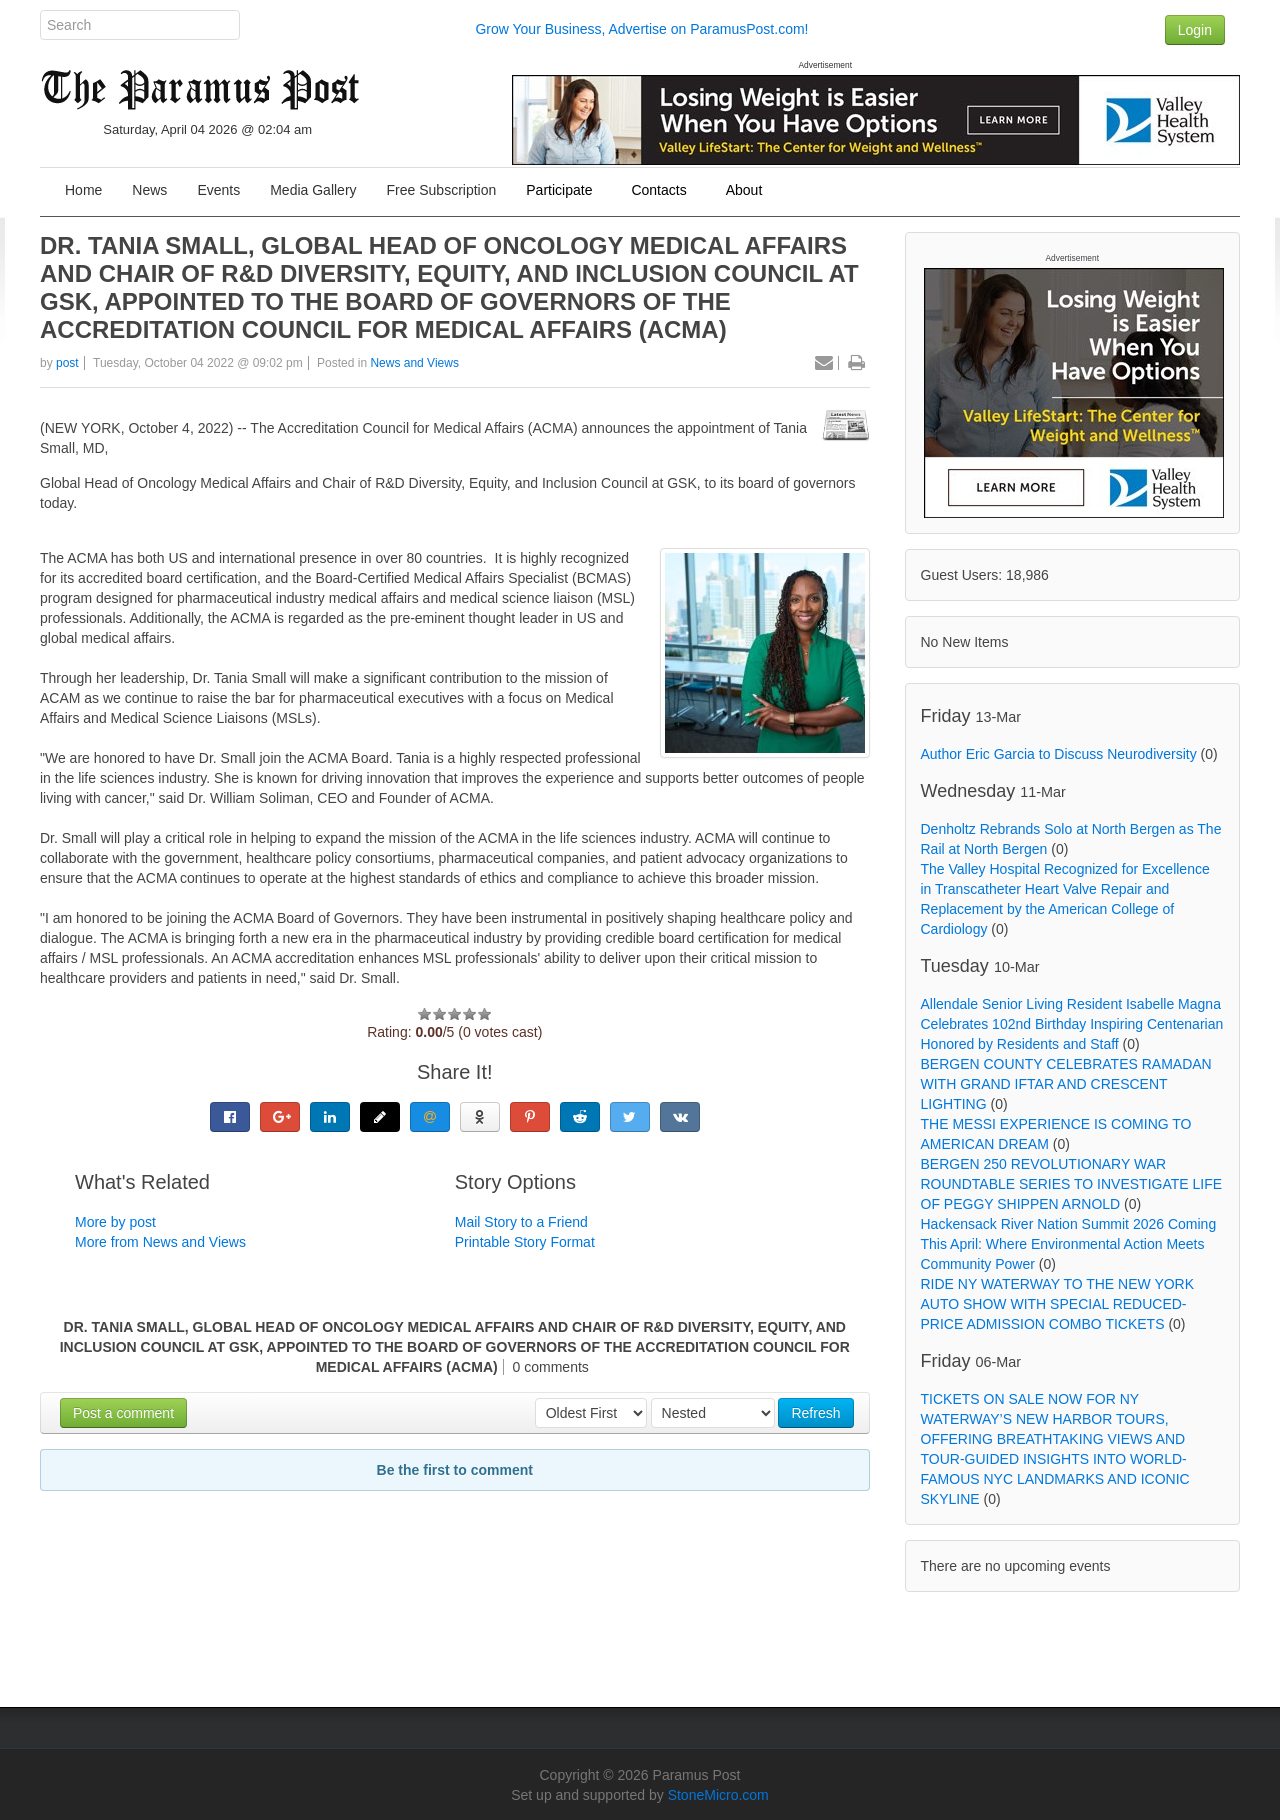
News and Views (414, 363)
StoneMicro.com (718, 1795)
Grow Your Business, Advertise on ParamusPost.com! (641, 29)
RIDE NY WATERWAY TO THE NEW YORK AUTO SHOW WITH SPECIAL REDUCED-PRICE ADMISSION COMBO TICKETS (1058, 1304)
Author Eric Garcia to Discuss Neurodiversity (1059, 754)
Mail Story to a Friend (521, 1222)
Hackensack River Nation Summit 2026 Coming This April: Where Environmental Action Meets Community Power (1069, 1244)
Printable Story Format (525, 1242)
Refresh (815, 1413)
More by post (115, 1222)
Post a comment (123, 1413)
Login (1195, 30)
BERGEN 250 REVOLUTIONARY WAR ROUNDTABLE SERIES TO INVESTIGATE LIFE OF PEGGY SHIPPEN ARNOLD (1072, 1184)
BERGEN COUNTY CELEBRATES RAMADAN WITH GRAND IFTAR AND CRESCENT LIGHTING (1066, 1084)
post (67, 363)
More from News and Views (160, 1242)
